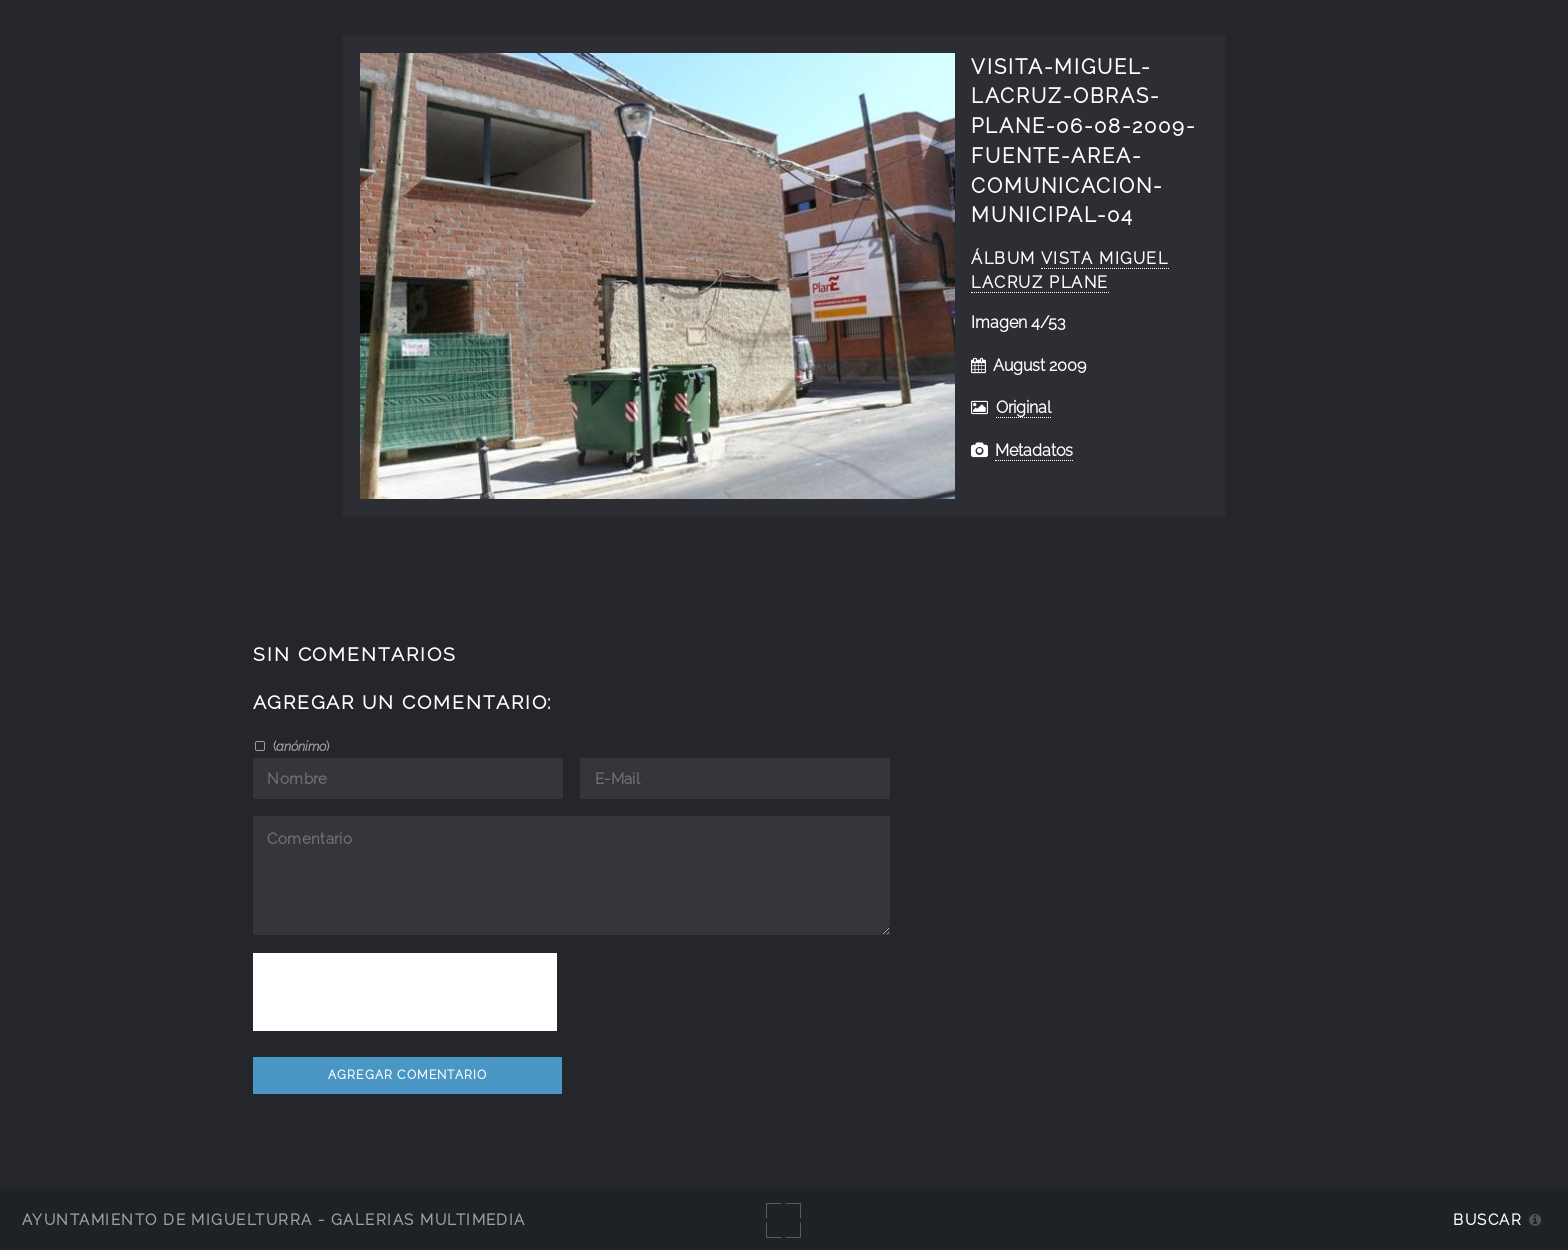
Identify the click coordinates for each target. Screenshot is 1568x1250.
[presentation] (405, 992)
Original (1023, 407)
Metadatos (1034, 450)
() (299, 746)
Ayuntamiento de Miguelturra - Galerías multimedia (274, 1219)
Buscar (1487, 1219)
